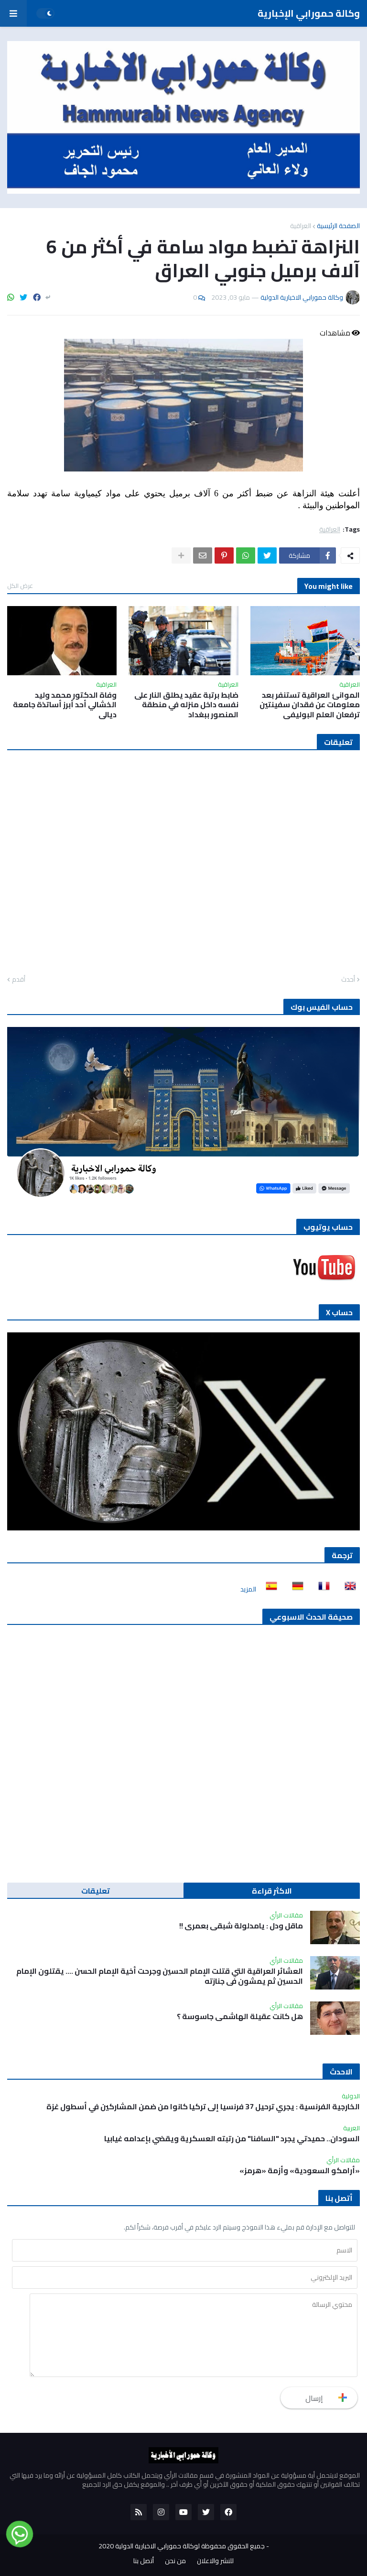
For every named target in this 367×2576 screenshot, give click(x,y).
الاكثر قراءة (272, 1891)
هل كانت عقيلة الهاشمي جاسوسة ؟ (240, 2016)
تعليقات (95, 1891)
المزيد (248, 1589)
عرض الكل (20, 585)
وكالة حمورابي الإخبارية (309, 13)
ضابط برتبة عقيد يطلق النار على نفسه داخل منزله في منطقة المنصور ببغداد (186, 705)
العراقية (300, 225)
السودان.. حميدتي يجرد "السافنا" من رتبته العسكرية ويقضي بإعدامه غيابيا (232, 2139)
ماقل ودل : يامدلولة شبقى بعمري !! (241, 1926)
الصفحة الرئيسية (338, 225)
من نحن (175, 2561)
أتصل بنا (143, 2561)
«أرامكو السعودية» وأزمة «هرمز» (299, 2171)
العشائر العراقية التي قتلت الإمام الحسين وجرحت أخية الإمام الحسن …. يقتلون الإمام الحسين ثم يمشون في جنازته (159, 1976)
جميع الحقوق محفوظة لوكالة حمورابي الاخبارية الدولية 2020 (181, 2546)
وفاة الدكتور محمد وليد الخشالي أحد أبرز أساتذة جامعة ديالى (65, 705)
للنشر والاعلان (215, 2561)
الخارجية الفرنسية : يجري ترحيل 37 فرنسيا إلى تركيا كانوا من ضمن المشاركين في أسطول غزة (203, 2107)
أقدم (18, 979)
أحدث (348, 979)
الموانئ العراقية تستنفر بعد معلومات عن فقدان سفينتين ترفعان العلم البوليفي (309, 705)
